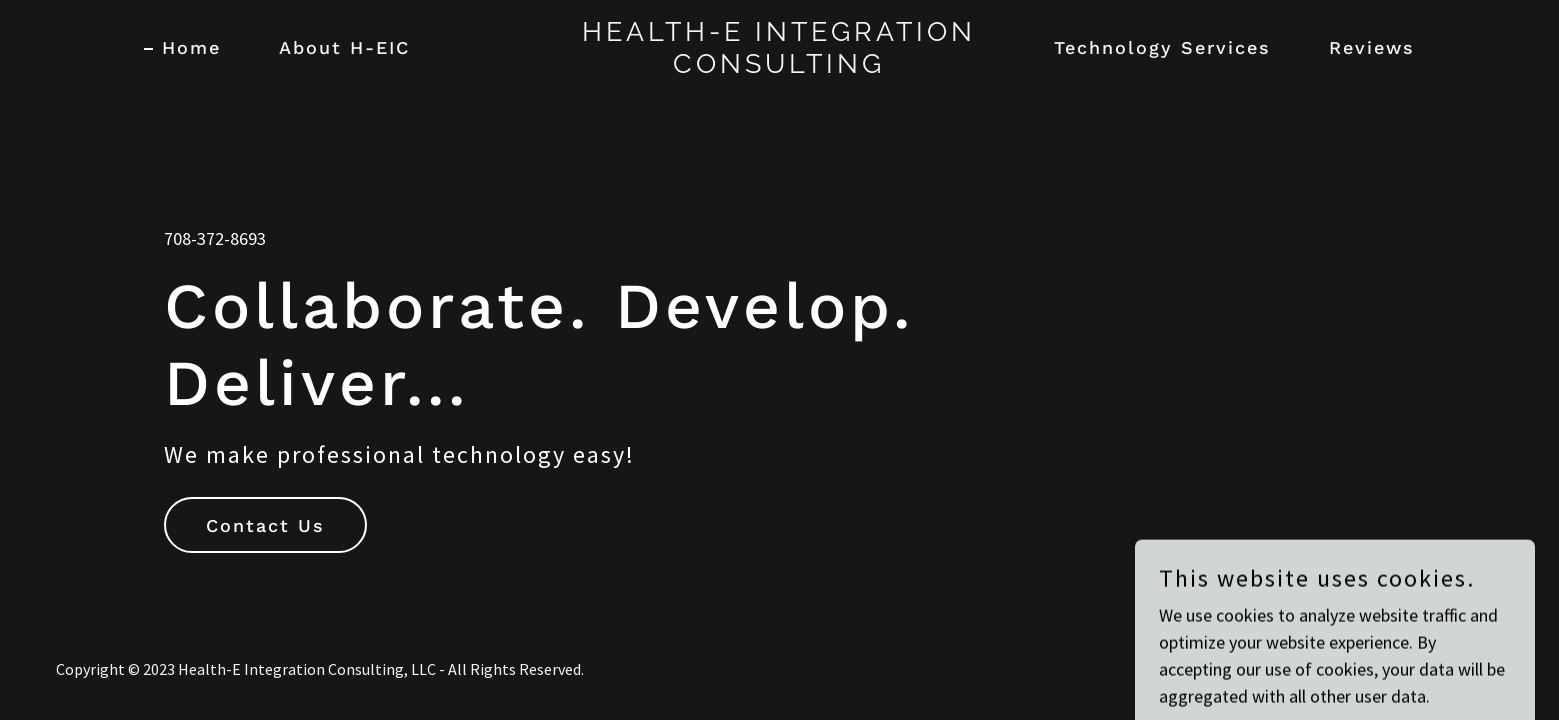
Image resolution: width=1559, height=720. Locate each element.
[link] (780, 66)
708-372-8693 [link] (215, 238)
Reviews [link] (1372, 47)
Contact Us (265, 525)
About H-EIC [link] (344, 47)
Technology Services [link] (1162, 47)
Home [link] (191, 47)
